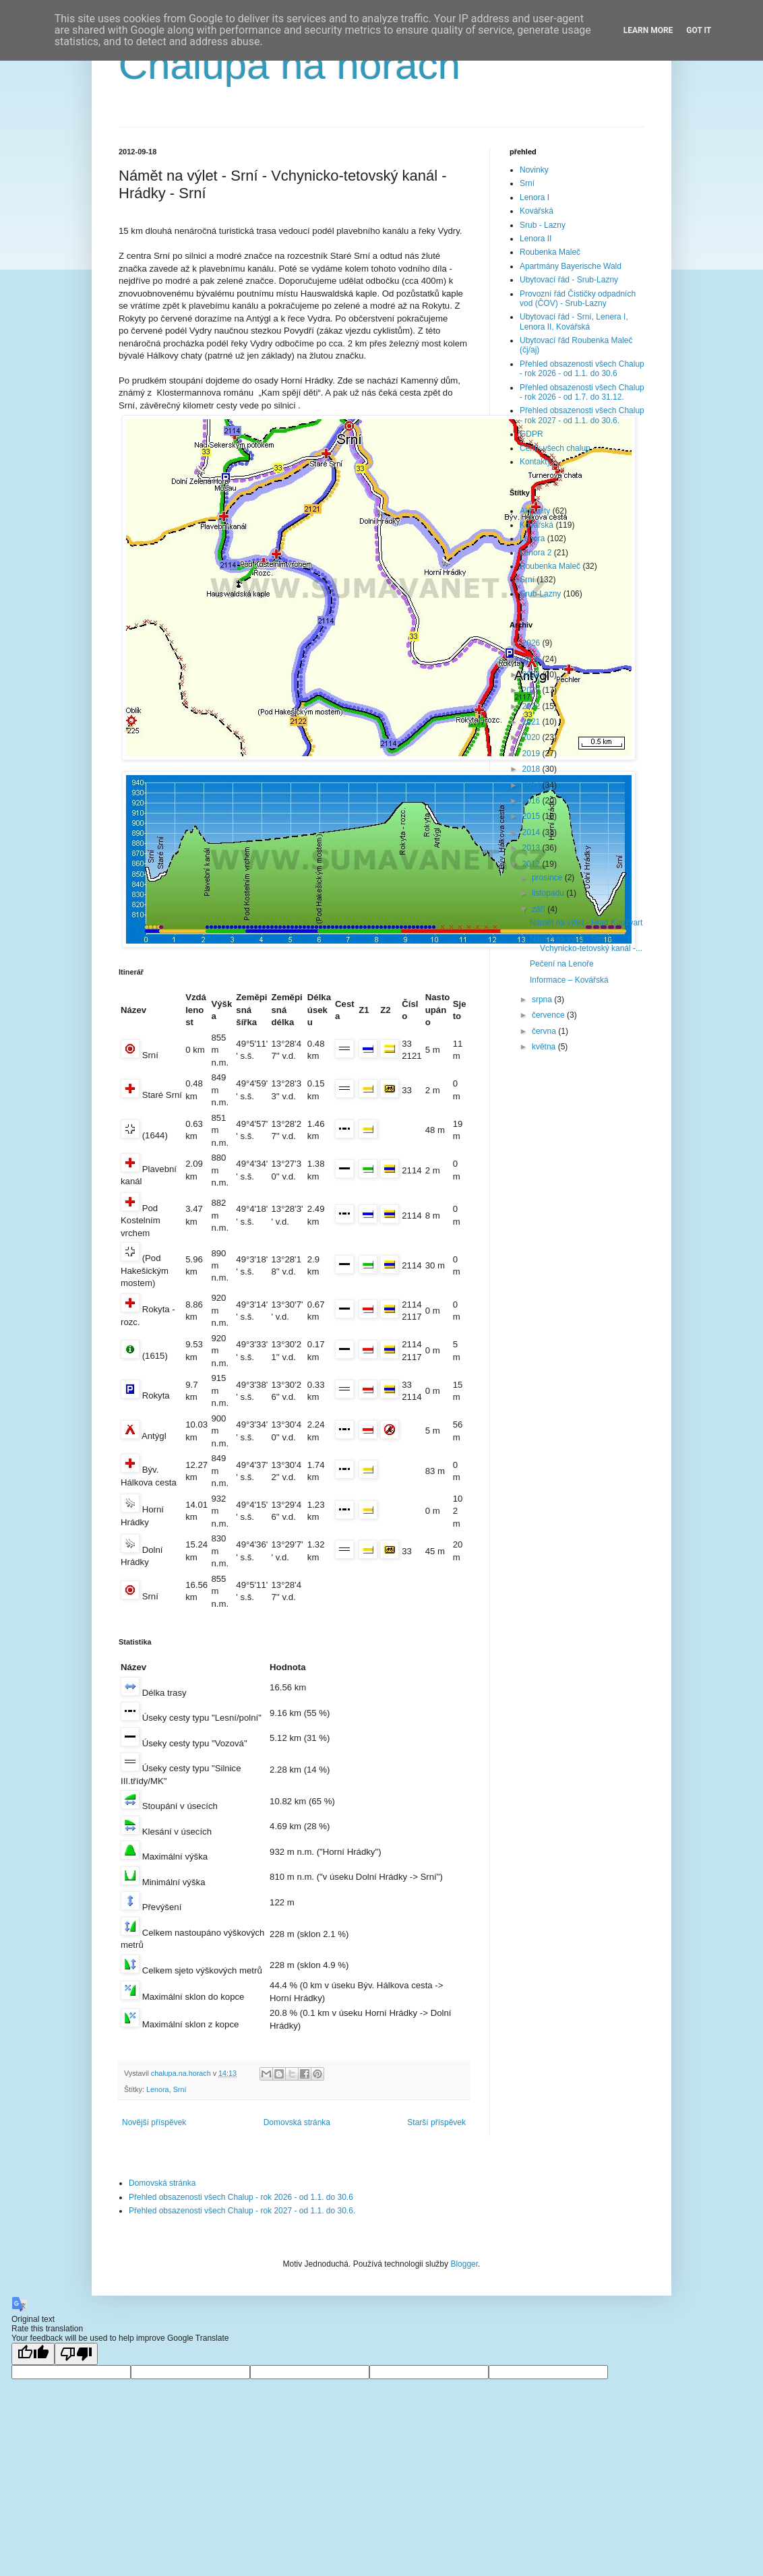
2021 (532, 722)
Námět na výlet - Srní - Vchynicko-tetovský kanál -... (586, 943)
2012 (532, 864)
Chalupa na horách (289, 65)
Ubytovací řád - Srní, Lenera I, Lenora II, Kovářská (574, 321)
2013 (532, 848)
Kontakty (535, 461)
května (545, 1046)
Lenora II (535, 238)
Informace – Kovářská (569, 980)
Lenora (157, 2089)
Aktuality (535, 511)
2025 (532, 659)
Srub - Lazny (543, 225)
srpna (543, 999)
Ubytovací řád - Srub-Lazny (569, 279)
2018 (532, 769)
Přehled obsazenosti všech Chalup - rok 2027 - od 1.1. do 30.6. (582, 415)
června (545, 1031)
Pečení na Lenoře (562, 964)
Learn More (648, 30)
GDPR (531, 434)
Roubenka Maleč (550, 252)
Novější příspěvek (154, 2122)
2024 (532, 674)
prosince (548, 877)
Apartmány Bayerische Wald (570, 266)
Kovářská (536, 211)
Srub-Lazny (540, 594)
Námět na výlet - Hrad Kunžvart (586, 922)
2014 (532, 832)
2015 (532, 816)
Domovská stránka (297, 2122)
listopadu (549, 893)
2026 (532, 643)
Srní (180, 2089)
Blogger (464, 2264)
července (549, 1015)
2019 (532, 753)
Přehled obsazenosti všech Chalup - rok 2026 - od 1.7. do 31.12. (582, 392)
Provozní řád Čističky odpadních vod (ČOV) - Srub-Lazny (578, 298)
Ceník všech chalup (555, 448)
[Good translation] (33, 2354)
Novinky (534, 170)
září (539, 909)
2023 (532, 690)
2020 (532, 737)
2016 (532, 800)
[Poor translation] (76, 2354)
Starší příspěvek (436, 2122)
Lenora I (534, 197)
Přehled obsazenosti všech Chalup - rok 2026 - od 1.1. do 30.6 (582, 368)
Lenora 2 (535, 552)
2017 (532, 785)
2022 (532, 706)
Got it (698, 30)
